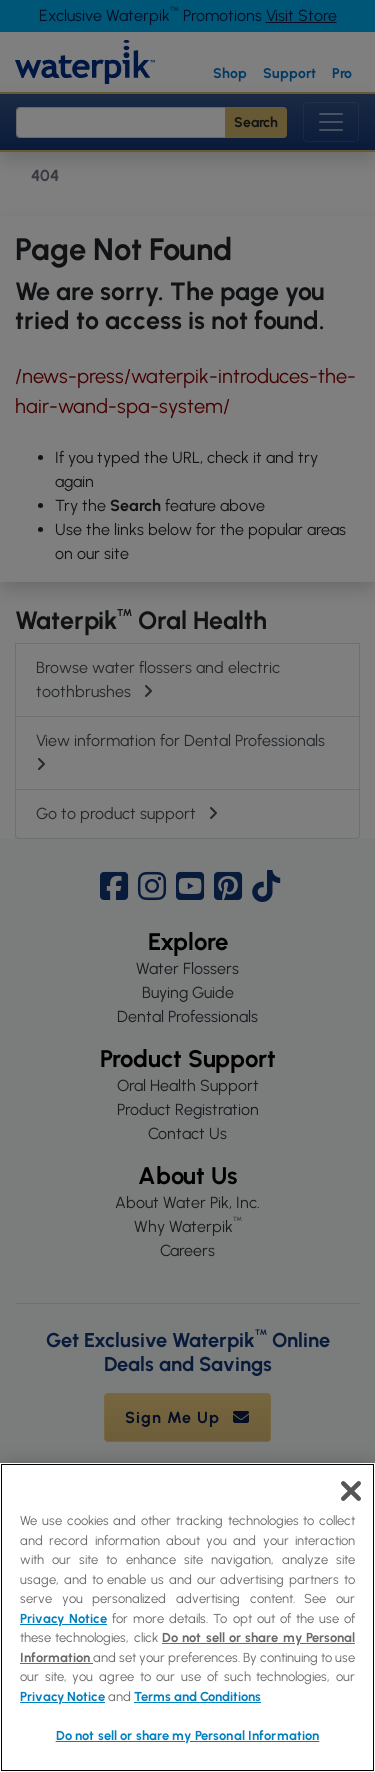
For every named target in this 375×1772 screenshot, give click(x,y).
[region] (187, 1617)
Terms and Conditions (197, 1696)
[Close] (351, 1491)
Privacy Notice (63, 1618)
